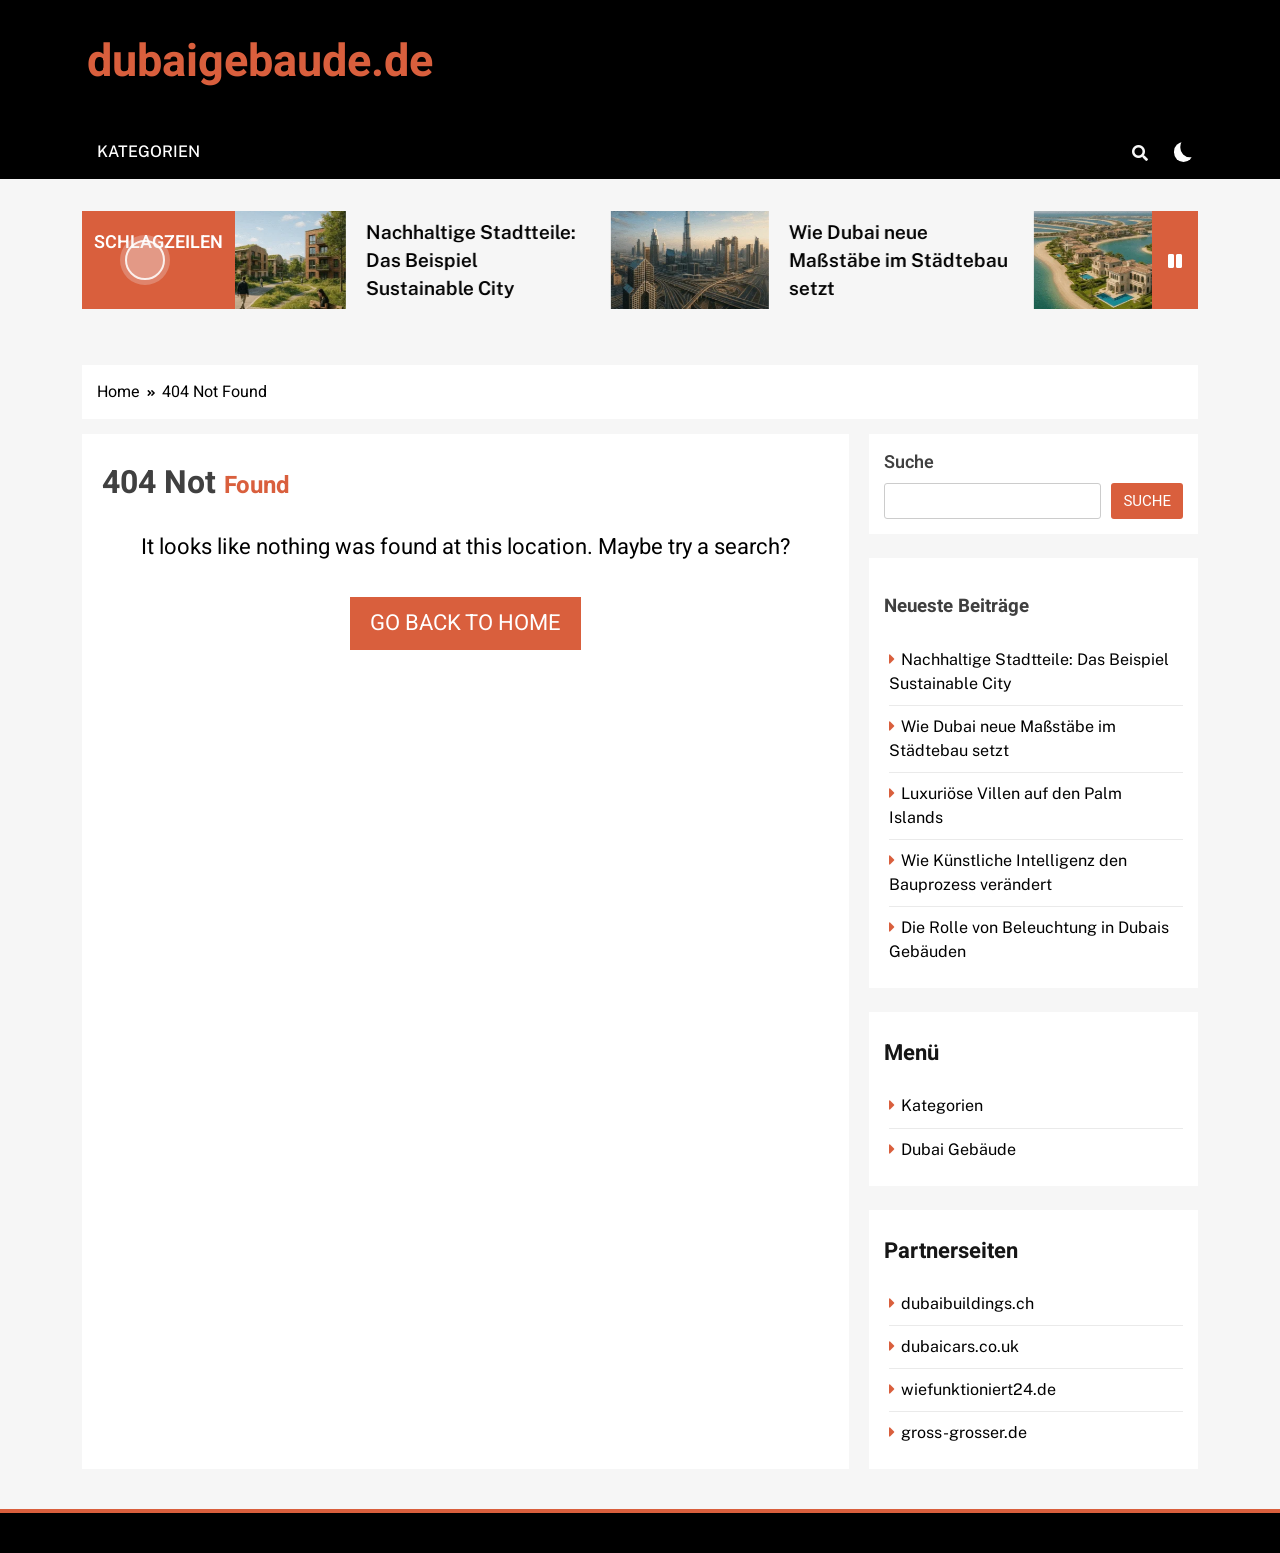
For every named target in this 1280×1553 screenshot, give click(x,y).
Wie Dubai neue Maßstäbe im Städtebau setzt (914, 260)
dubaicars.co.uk (960, 1346)
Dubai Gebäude (958, 1149)
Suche (909, 462)
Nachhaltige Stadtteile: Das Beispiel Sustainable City (487, 260)
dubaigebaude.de (260, 62)
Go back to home (465, 623)
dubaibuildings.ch (967, 1303)
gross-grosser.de (964, 1432)
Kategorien (148, 151)
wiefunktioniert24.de (978, 1389)
